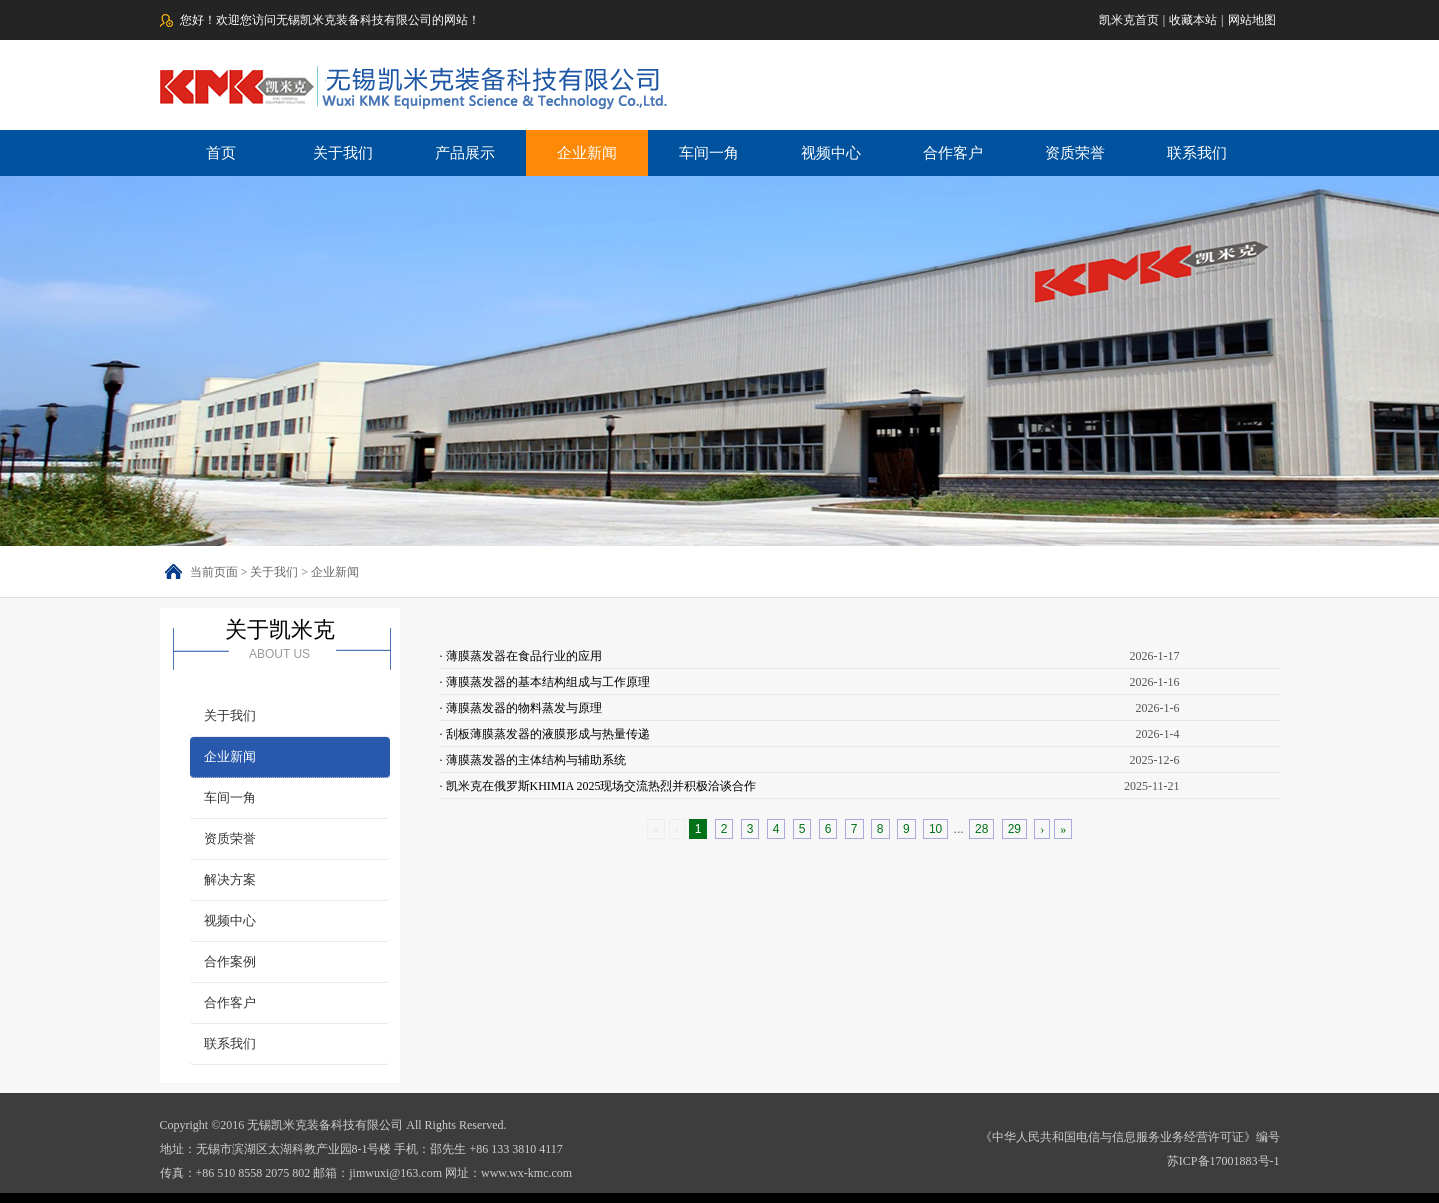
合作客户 (953, 153)
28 (981, 829)
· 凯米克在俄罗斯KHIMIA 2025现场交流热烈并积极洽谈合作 (598, 786)
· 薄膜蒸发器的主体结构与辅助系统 (533, 760)
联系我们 (1197, 153)
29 (1014, 829)
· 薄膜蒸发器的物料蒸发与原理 (521, 708)
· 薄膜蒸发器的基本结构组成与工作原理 (545, 682)
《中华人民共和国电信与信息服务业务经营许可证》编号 (1130, 1137)
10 (935, 829)
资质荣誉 (1075, 153)
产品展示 (465, 153)
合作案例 (230, 961)
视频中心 (831, 153)
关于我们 (343, 153)
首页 (221, 153)
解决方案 (230, 879)
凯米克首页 (1129, 20)
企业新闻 (587, 153)
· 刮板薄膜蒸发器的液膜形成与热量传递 (545, 734)
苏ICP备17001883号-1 (1223, 1161)
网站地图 (1252, 20)
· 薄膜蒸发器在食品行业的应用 (521, 656)
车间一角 (709, 153)
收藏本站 (1193, 20)
